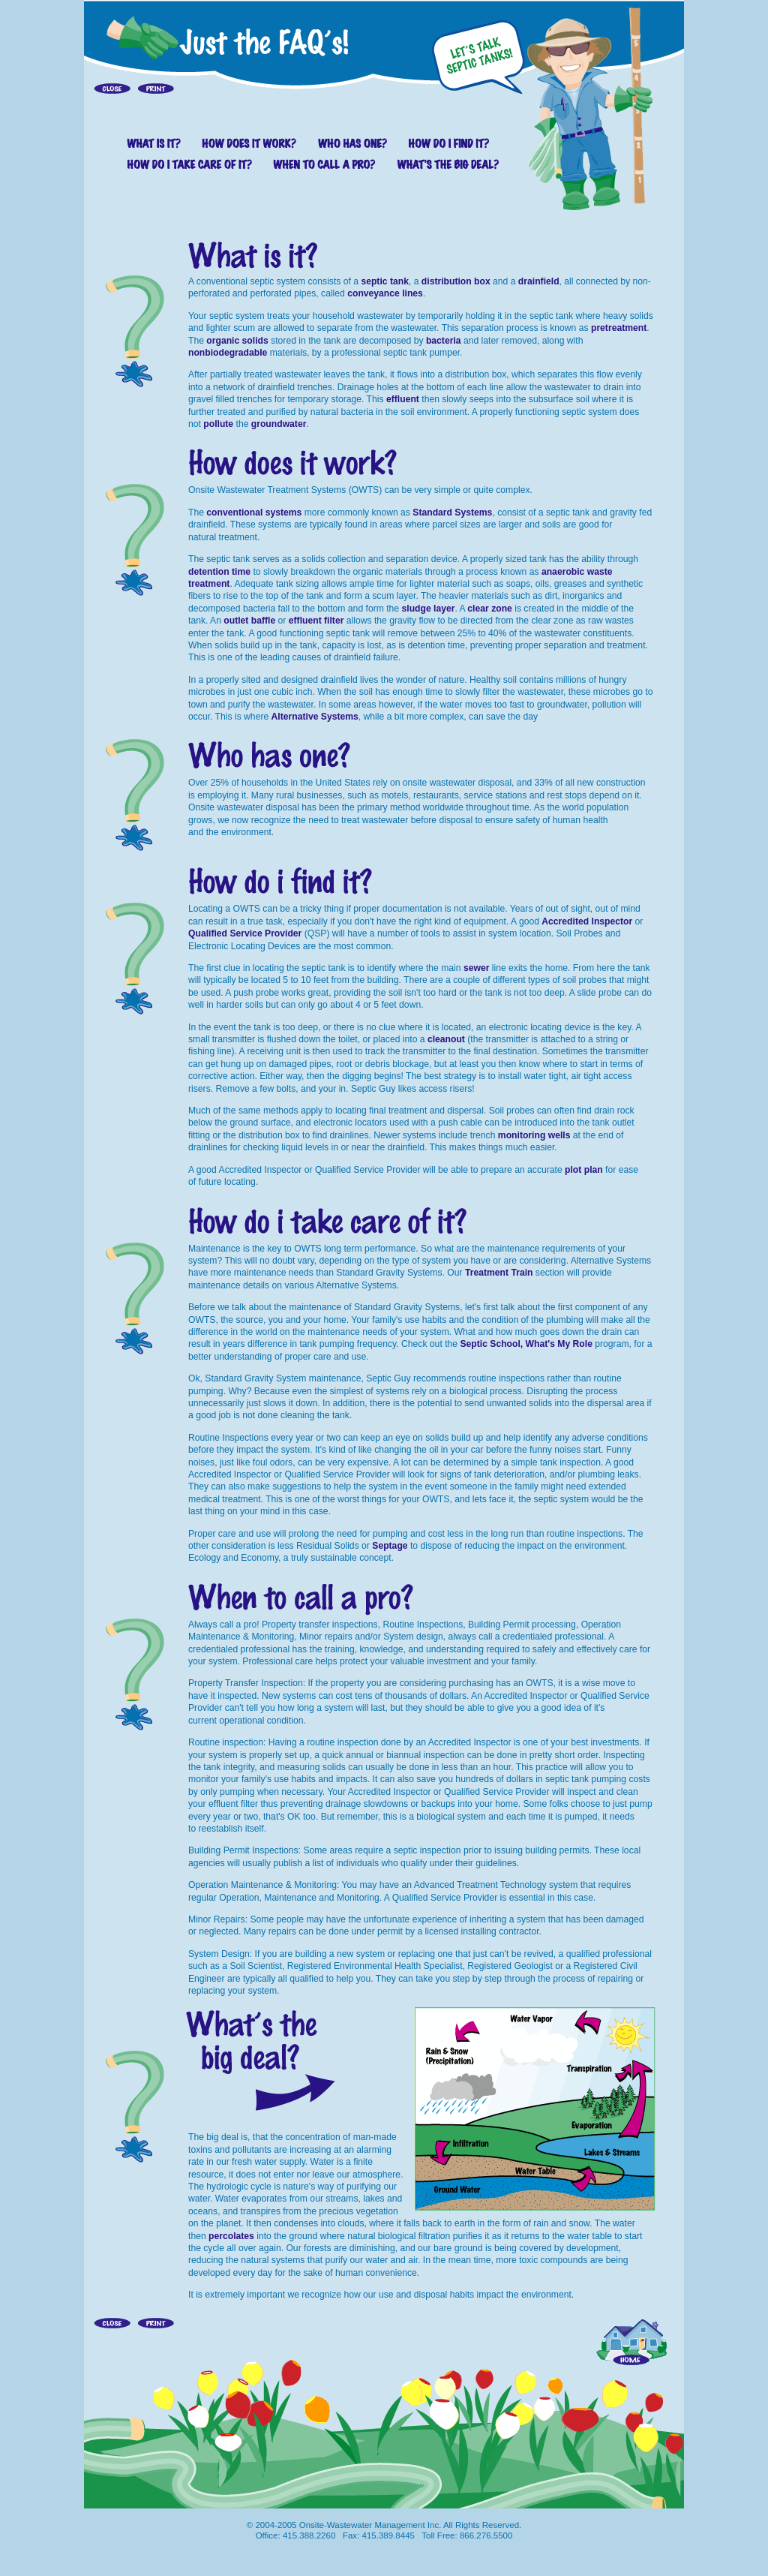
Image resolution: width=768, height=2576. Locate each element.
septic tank (385, 281)
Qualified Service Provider (245, 933)
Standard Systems (452, 512)
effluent (402, 399)
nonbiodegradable (227, 352)
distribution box (456, 281)
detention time (219, 572)
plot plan (584, 1170)
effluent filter (316, 620)
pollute (218, 424)
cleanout (446, 1039)
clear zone (489, 608)
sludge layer (428, 608)
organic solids (237, 340)
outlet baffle (249, 620)
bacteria (443, 340)
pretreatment (618, 328)
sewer (476, 968)
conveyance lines (385, 293)
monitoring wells (534, 1135)
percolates (231, 2236)
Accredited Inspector (587, 921)
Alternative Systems (315, 716)
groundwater (279, 424)
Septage (389, 1545)
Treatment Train (499, 1272)
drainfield (539, 281)
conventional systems (254, 512)
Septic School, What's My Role (526, 1344)
